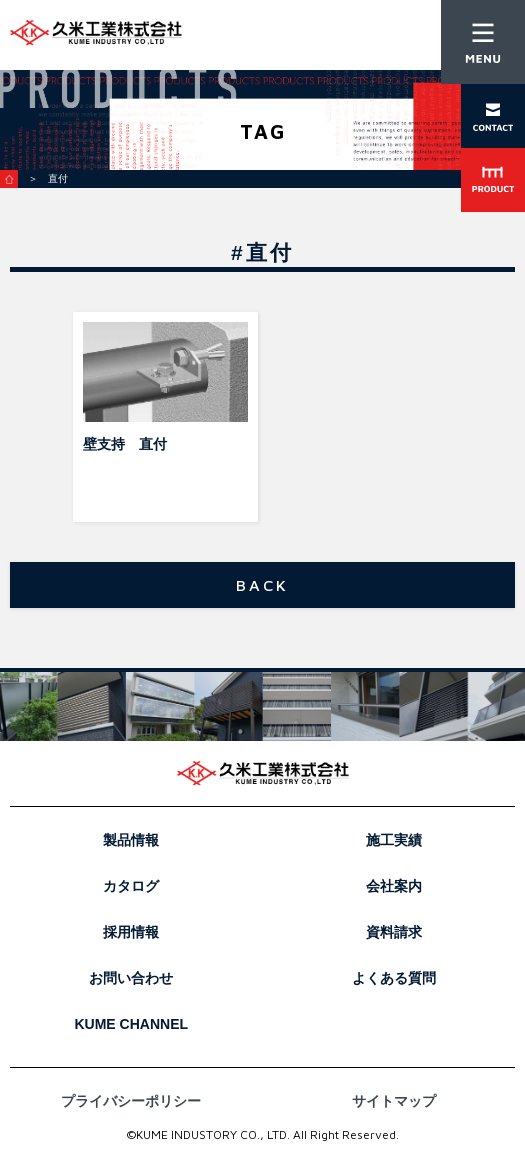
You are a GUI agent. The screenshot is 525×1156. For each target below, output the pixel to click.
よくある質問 (394, 978)
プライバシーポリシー (131, 1101)
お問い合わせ (131, 978)
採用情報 (131, 932)
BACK (263, 585)
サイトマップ (394, 1101)
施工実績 (394, 840)
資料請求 (394, 932)
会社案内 (394, 886)
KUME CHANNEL (131, 1024)
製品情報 (131, 840)
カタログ (131, 886)
